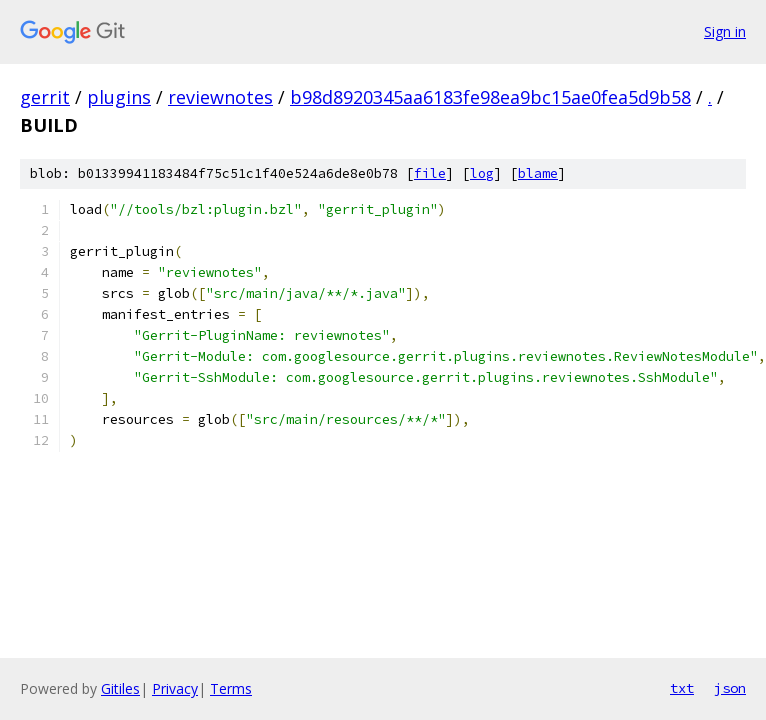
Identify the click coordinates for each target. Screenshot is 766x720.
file (430, 173)
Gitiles (120, 688)
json (730, 688)
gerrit (45, 97)
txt (682, 688)
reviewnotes (220, 97)
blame (538, 173)
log (482, 173)
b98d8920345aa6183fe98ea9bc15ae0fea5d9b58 (490, 97)
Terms (231, 688)
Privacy (175, 688)
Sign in (725, 31)
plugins (119, 97)
